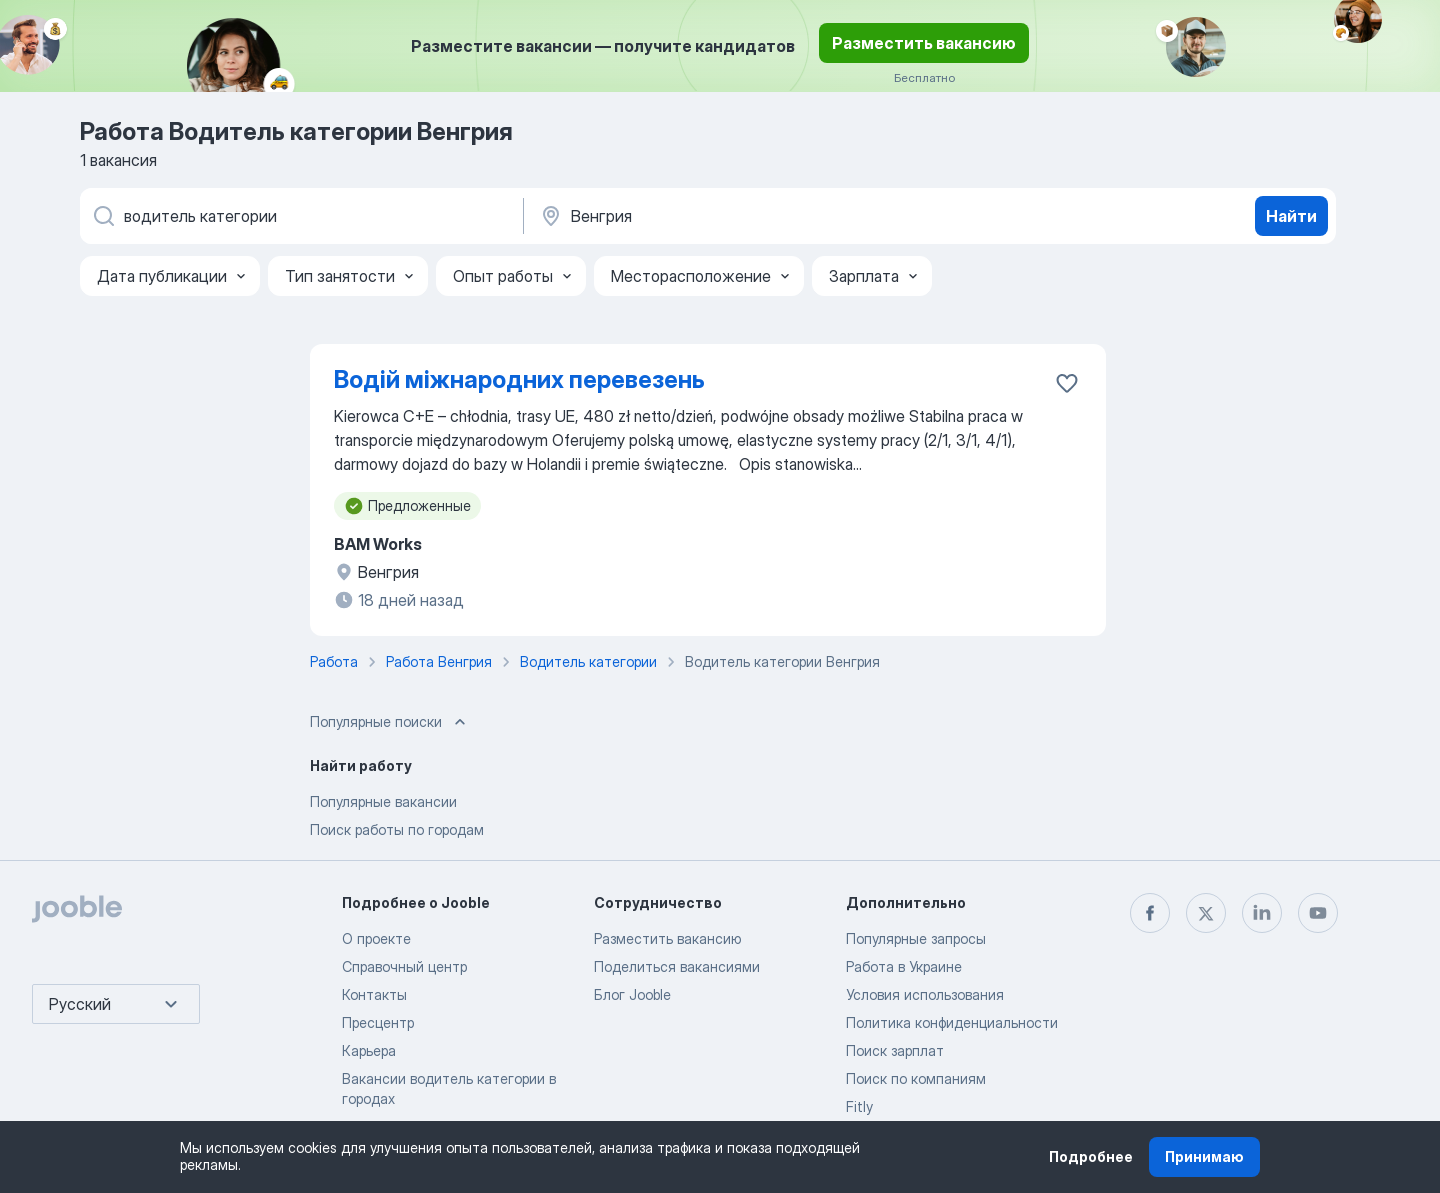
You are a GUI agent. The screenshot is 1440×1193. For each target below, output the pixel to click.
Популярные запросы (916, 938)
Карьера (369, 1050)
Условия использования (925, 994)
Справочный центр (404, 966)
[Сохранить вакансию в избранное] (1067, 383)
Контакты (374, 994)
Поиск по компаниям (916, 1078)
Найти (1291, 216)
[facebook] (1150, 913)
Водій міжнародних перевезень (519, 379)
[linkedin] (1262, 913)
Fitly (859, 1106)
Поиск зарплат (895, 1050)
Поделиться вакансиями (677, 966)
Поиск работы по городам (397, 829)
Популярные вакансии (383, 801)
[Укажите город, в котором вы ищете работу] (747, 216)
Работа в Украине (904, 966)
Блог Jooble (632, 994)
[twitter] (1206, 913)
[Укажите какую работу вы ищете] (300, 216)
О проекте (376, 938)
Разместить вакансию (924, 43)
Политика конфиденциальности (952, 1022)
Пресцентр (378, 1022)
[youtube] (1318, 913)
